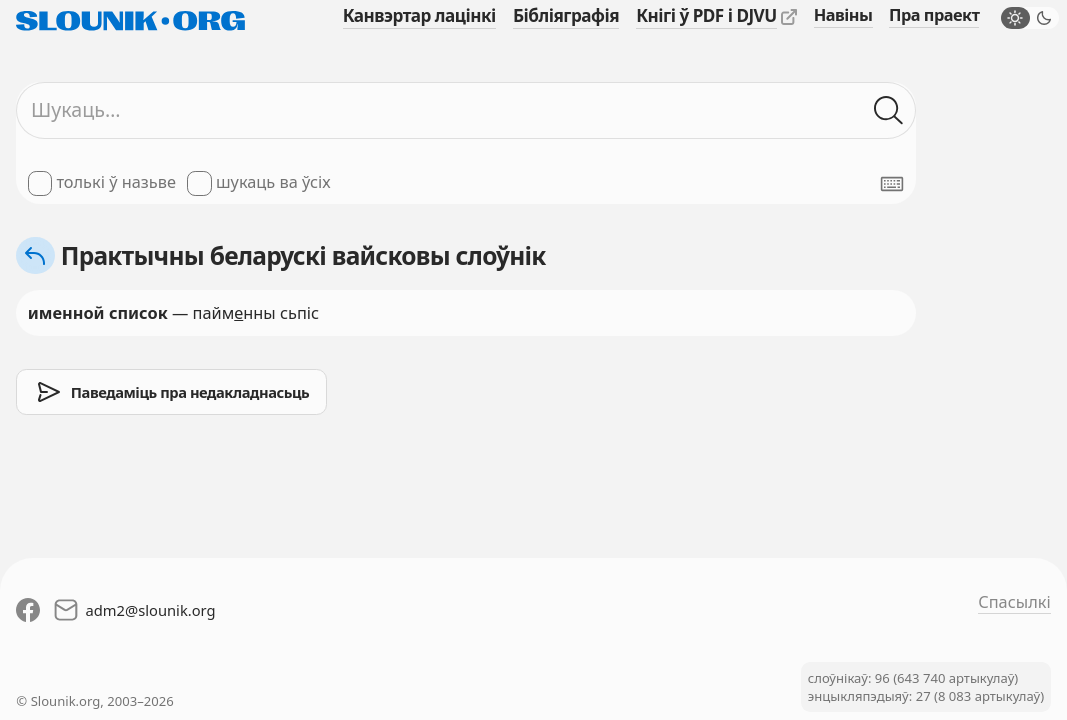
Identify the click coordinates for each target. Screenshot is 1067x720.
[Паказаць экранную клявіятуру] (892, 184)
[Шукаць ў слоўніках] (889, 110)
